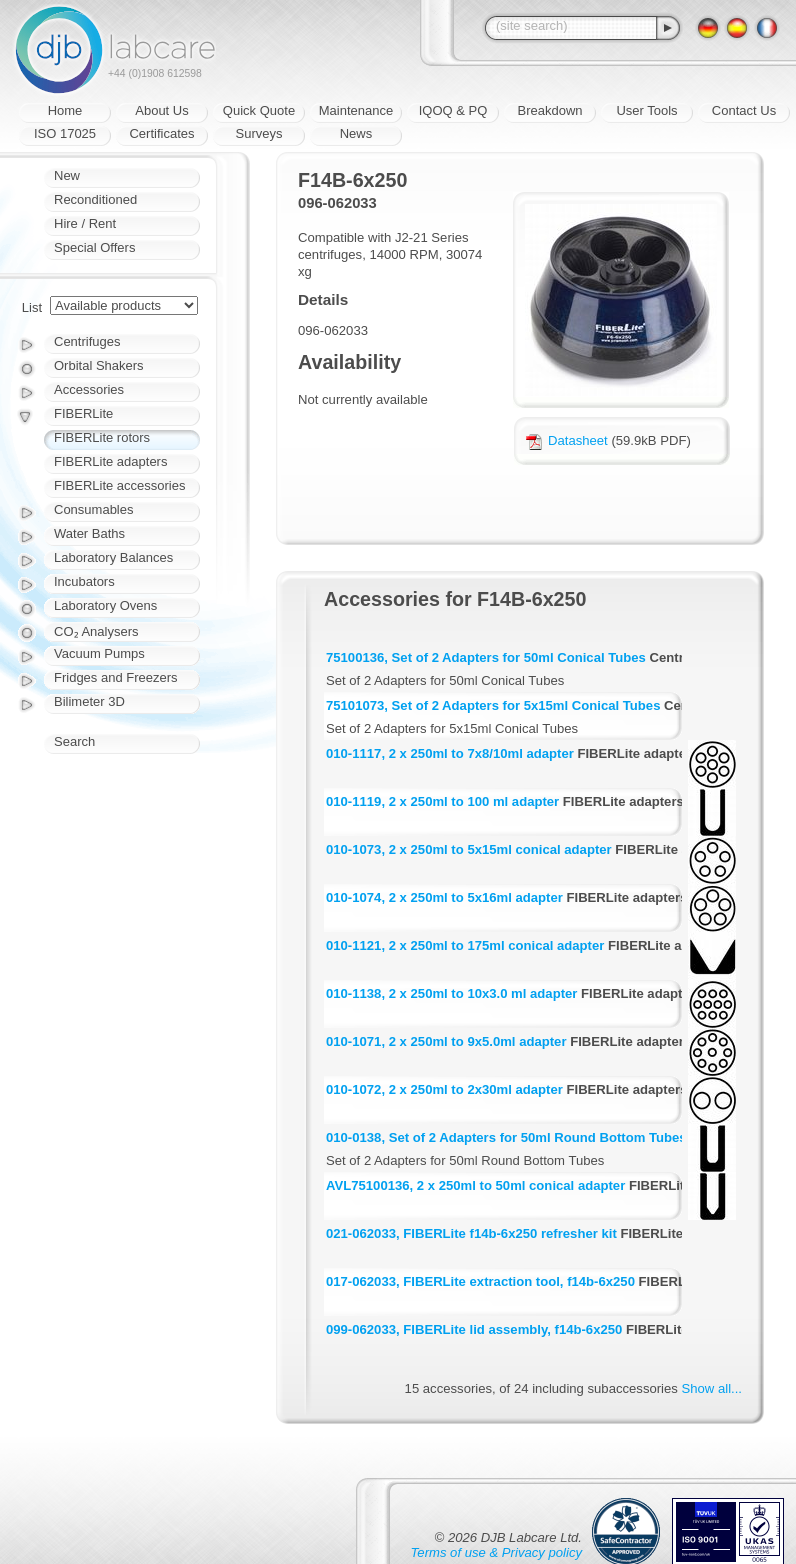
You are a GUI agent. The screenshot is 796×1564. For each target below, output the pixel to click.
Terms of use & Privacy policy (496, 1552)
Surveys (259, 133)
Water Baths (89, 533)
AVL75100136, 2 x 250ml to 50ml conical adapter (475, 1185)
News (356, 133)
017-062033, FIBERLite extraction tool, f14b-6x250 (480, 1281)
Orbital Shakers (99, 365)
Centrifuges (87, 341)
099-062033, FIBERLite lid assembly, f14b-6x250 (474, 1329)
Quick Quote (259, 110)
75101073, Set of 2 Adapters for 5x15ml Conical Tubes (493, 705)
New (67, 175)
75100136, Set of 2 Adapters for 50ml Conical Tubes (486, 657)
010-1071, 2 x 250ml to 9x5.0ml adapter (446, 1041)
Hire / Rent (85, 223)
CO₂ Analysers (96, 631)
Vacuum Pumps (99, 653)
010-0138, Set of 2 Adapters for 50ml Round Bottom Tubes (506, 1137)
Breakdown (549, 110)
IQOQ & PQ (453, 110)
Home (65, 110)
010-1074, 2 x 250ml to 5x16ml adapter (444, 897)
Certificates (161, 133)
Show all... (712, 1388)
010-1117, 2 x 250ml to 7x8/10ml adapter (450, 753)
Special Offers (94, 247)
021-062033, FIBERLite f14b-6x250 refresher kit (471, 1233)
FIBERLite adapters (110, 461)
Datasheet (567, 440)
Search (74, 741)
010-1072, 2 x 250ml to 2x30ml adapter (444, 1089)
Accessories (89, 389)
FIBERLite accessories (120, 485)
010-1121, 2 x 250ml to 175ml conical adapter (465, 945)
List (32, 307)
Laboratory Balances (113, 557)
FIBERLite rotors (102, 437)
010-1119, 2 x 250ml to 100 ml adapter (442, 801)
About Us (161, 110)
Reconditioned (95, 199)
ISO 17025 (65, 133)
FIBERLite (83, 413)
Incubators (84, 581)
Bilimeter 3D (89, 701)
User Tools (646, 110)
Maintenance (356, 110)
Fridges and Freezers (116, 677)
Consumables (94, 509)
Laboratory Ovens (105, 605)
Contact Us (744, 110)
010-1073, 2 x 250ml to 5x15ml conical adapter (469, 849)
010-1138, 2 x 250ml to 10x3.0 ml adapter (451, 993)
